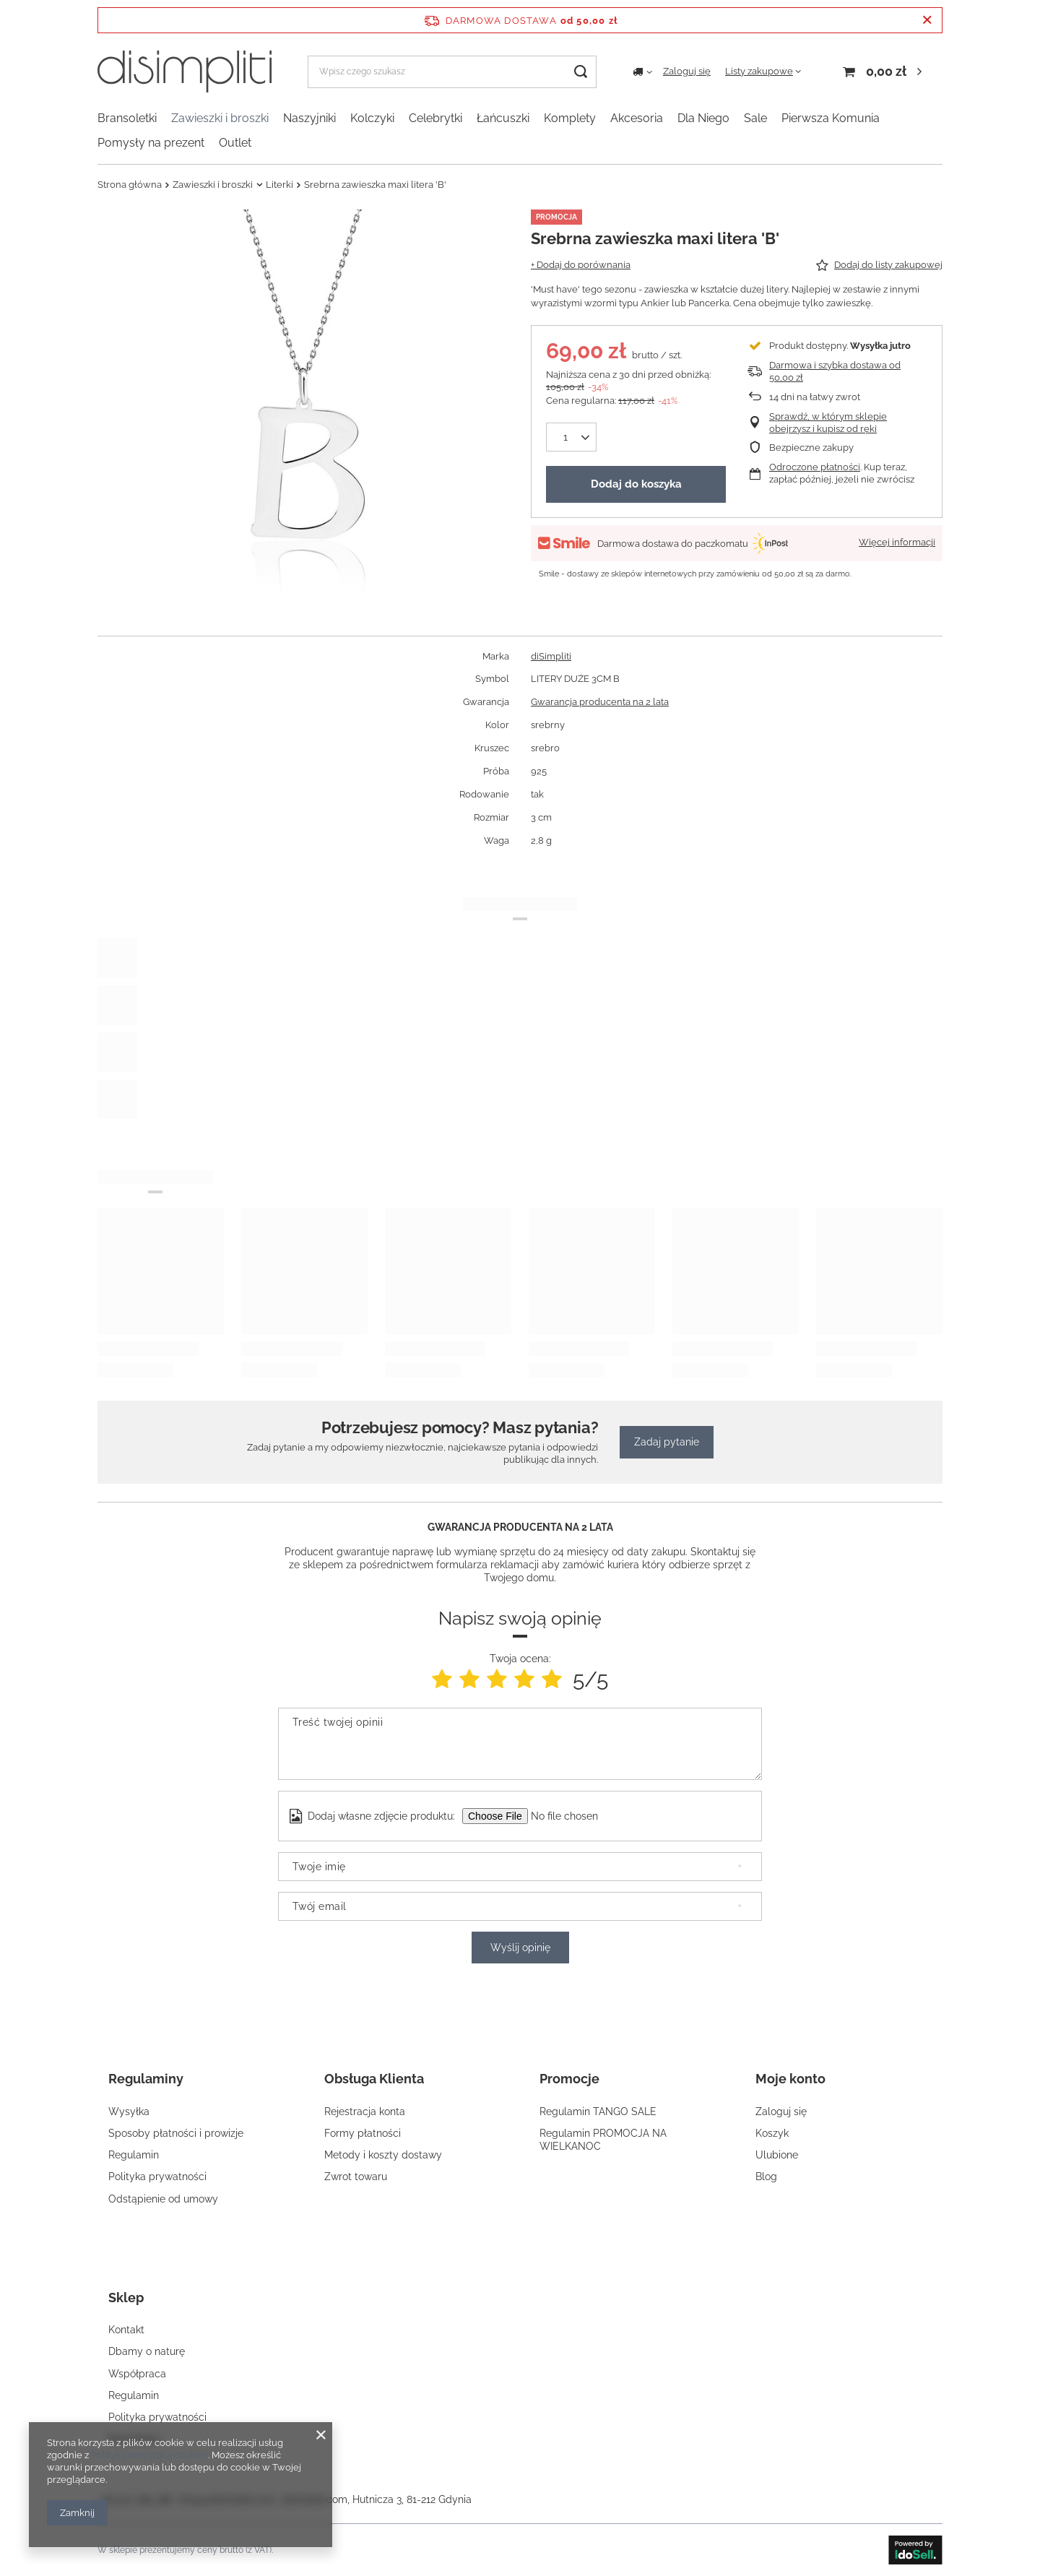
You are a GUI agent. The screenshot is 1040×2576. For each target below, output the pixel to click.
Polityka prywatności (157, 2176)
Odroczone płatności (814, 467)
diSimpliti (551, 656)
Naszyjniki (309, 118)
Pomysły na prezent (151, 143)
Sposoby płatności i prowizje (175, 2133)
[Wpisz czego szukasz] (452, 72)
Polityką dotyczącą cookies (149, 2455)
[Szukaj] (580, 72)
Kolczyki (372, 118)
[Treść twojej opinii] (520, 1744)
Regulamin (133, 2155)
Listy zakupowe (759, 71)
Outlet (235, 143)
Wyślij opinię (520, 1947)
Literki (279, 184)
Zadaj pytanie (666, 1442)
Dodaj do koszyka (636, 483)
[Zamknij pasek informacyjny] (927, 20)
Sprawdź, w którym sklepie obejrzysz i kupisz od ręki (828, 422)
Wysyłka (129, 2111)
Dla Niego (703, 118)
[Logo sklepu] (185, 71)
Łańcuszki (503, 118)
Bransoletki (127, 118)
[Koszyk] (884, 72)
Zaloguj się (687, 71)
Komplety (570, 118)
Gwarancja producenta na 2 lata (600, 701)
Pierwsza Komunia (830, 118)
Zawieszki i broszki (220, 118)
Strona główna (130, 184)
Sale (755, 118)
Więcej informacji (897, 542)
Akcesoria (636, 118)
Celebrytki (435, 118)
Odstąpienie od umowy (163, 2199)
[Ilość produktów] (565, 437)
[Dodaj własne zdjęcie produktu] (572, 1816)
